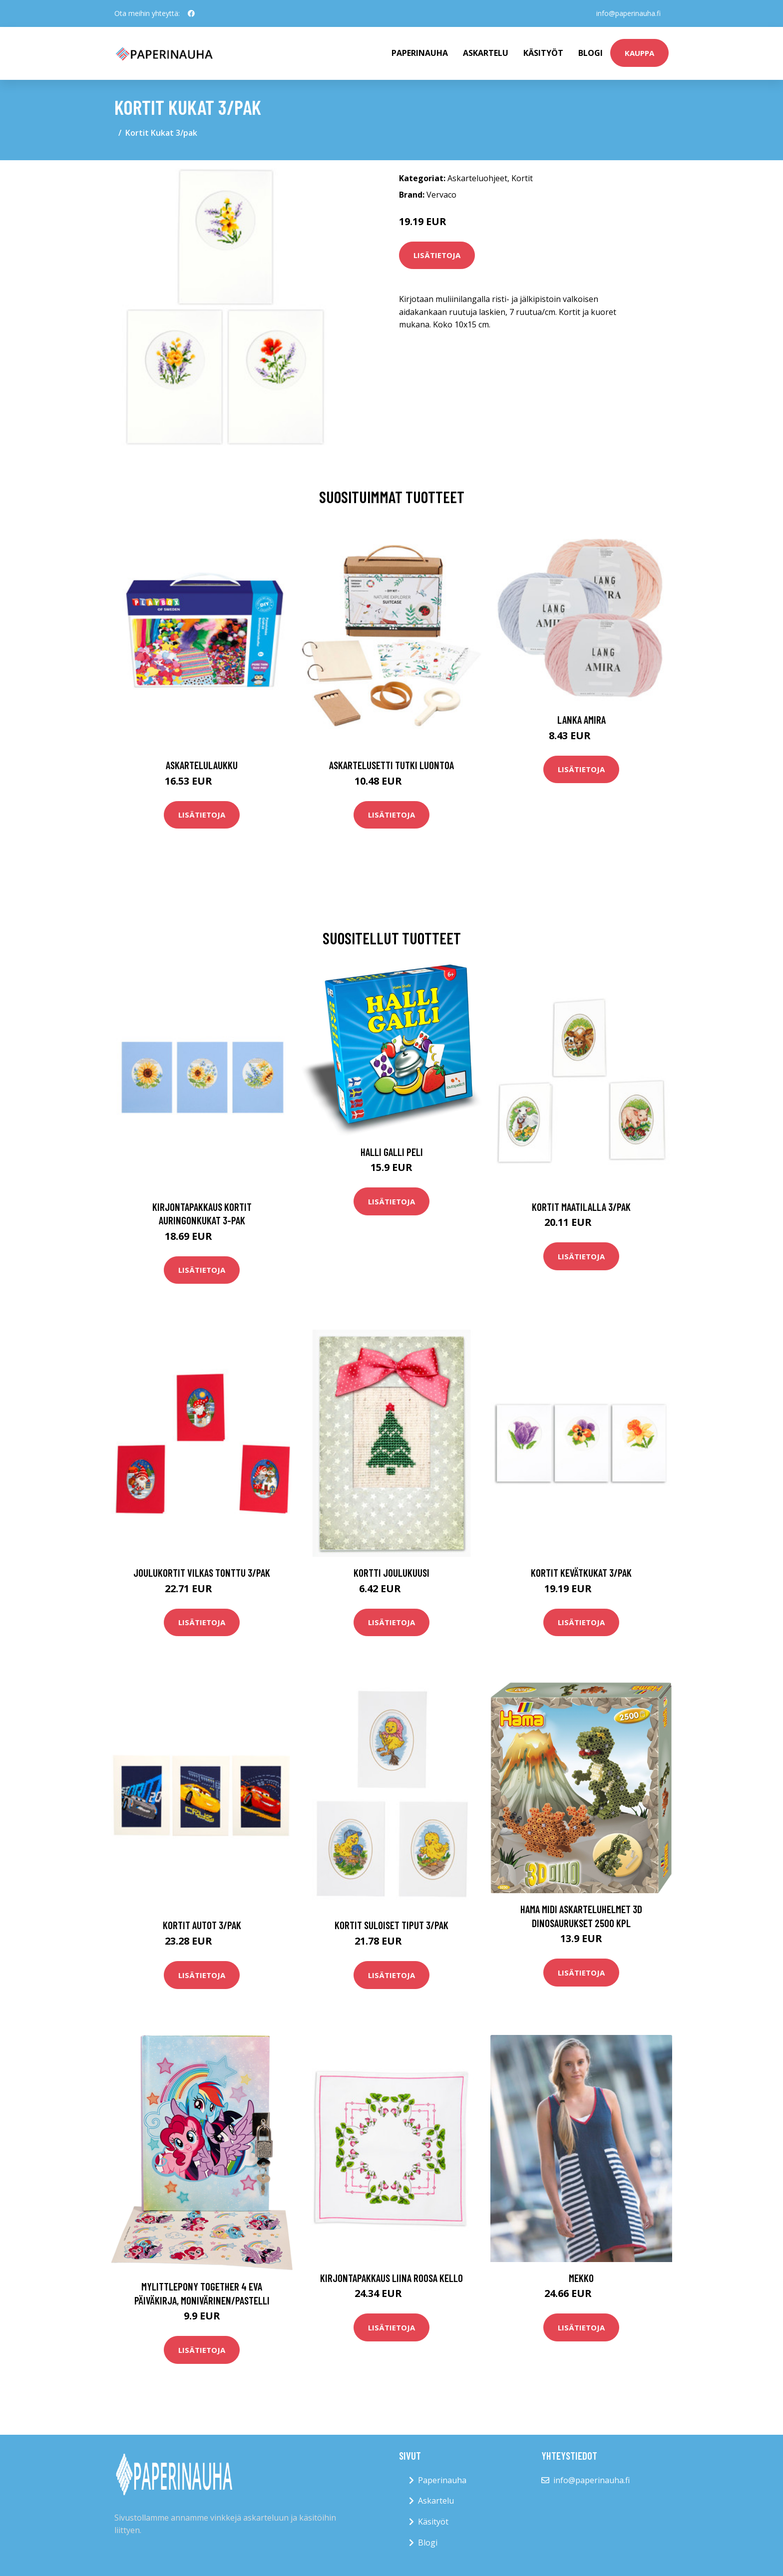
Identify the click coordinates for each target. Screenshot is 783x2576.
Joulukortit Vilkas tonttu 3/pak (201, 1572)
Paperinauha (442, 2480)
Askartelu (485, 52)
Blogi (590, 52)
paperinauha (420, 52)
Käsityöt (543, 52)
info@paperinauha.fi (628, 13)
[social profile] (191, 13)
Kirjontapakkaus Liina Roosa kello (391, 2278)
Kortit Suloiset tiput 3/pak (391, 1925)
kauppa (639, 53)
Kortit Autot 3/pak (202, 1925)
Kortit (522, 178)
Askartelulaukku (202, 765)
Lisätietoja (436, 255)
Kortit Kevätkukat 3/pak (581, 1572)
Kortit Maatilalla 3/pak (581, 1206)
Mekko (581, 2278)
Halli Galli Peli (392, 1151)
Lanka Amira (581, 719)
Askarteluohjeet (477, 178)
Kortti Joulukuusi (391, 1572)
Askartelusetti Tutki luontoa (391, 765)
